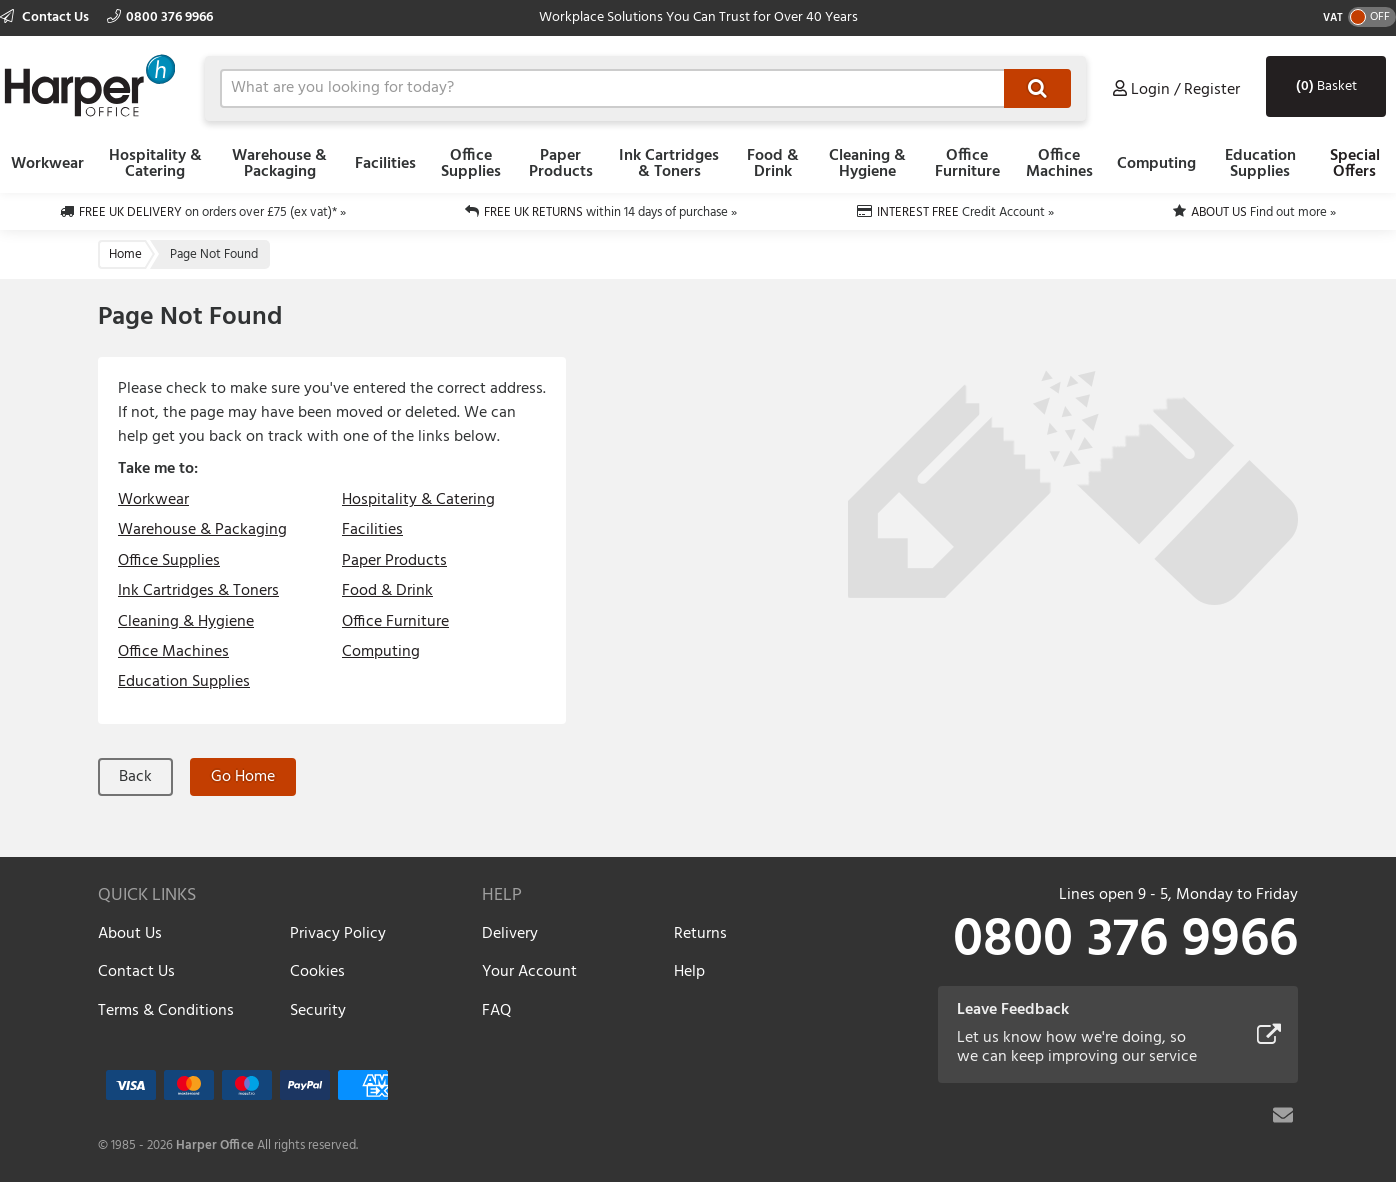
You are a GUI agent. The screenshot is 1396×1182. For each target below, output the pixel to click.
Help (689, 972)
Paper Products (561, 164)
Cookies (317, 972)
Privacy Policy (338, 934)
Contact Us (46, 17)
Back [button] (135, 777)
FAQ (496, 1011)
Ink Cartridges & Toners (669, 164)
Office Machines (1059, 164)
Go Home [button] (243, 777)
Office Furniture (967, 164)
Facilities (385, 164)
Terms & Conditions (166, 1011)
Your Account (529, 972)
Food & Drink (773, 164)
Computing (1156, 164)
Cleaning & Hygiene (867, 164)
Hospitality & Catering (155, 164)
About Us (130, 934)
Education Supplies (1260, 164)
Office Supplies (471, 164)
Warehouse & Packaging (279, 164)
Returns (700, 934)
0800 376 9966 (160, 17)
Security (318, 1011)
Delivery (510, 934)
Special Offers (1355, 164)
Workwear (47, 164)
